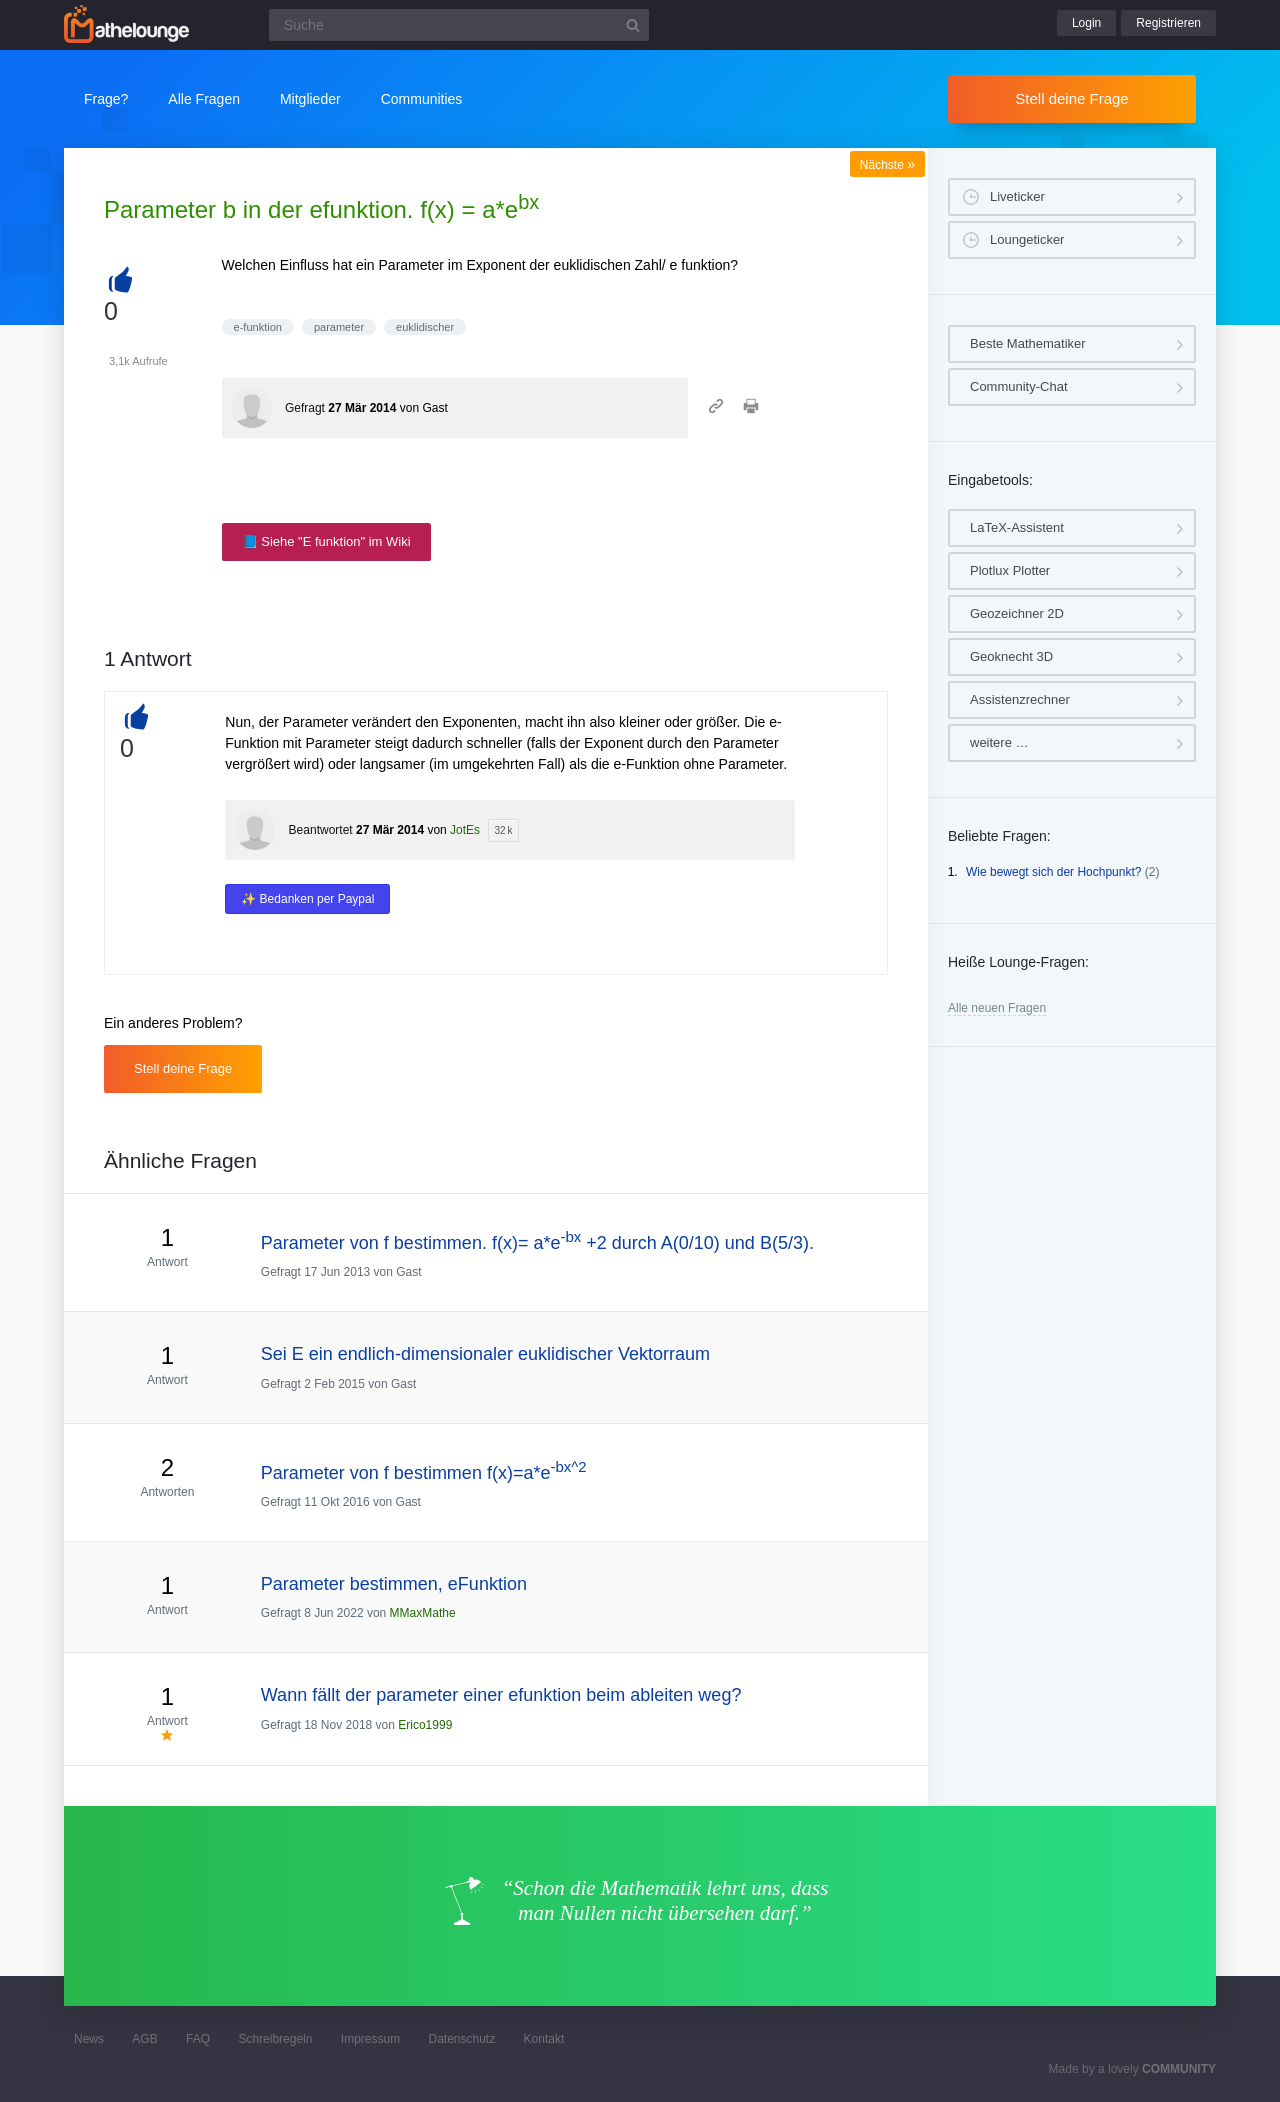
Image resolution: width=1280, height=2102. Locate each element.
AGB (144, 2039)
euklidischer (425, 327)
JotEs (465, 830)
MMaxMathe (423, 1613)
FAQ (198, 2039)
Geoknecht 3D (1011, 656)
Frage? (106, 99)
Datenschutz (461, 2039)
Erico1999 (425, 1725)
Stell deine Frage (1071, 98)
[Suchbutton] (633, 25)
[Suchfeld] (459, 25)
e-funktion (258, 327)
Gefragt (305, 408)
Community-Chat (1019, 386)
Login (1086, 23)
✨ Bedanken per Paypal (307, 899)
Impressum (370, 2039)
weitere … (999, 742)
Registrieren (1168, 23)
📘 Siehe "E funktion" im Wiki (326, 541)
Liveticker (1017, 196)
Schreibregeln (275, 2039)
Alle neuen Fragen (997, 1008)
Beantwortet (321, 830)
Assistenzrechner (1020, 699)
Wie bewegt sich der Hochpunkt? (1053, 872)
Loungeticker (1027, 239)
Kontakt (544, 2039)
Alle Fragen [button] (204, 99)
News (89, 2039)
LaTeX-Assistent (1017, 527)
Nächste (887, 165)
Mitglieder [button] (310, 99)
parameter (339, 327)
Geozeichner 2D (1017, 613)
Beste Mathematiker (1028, 343)
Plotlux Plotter (1010, 570)
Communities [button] (422, 99)
